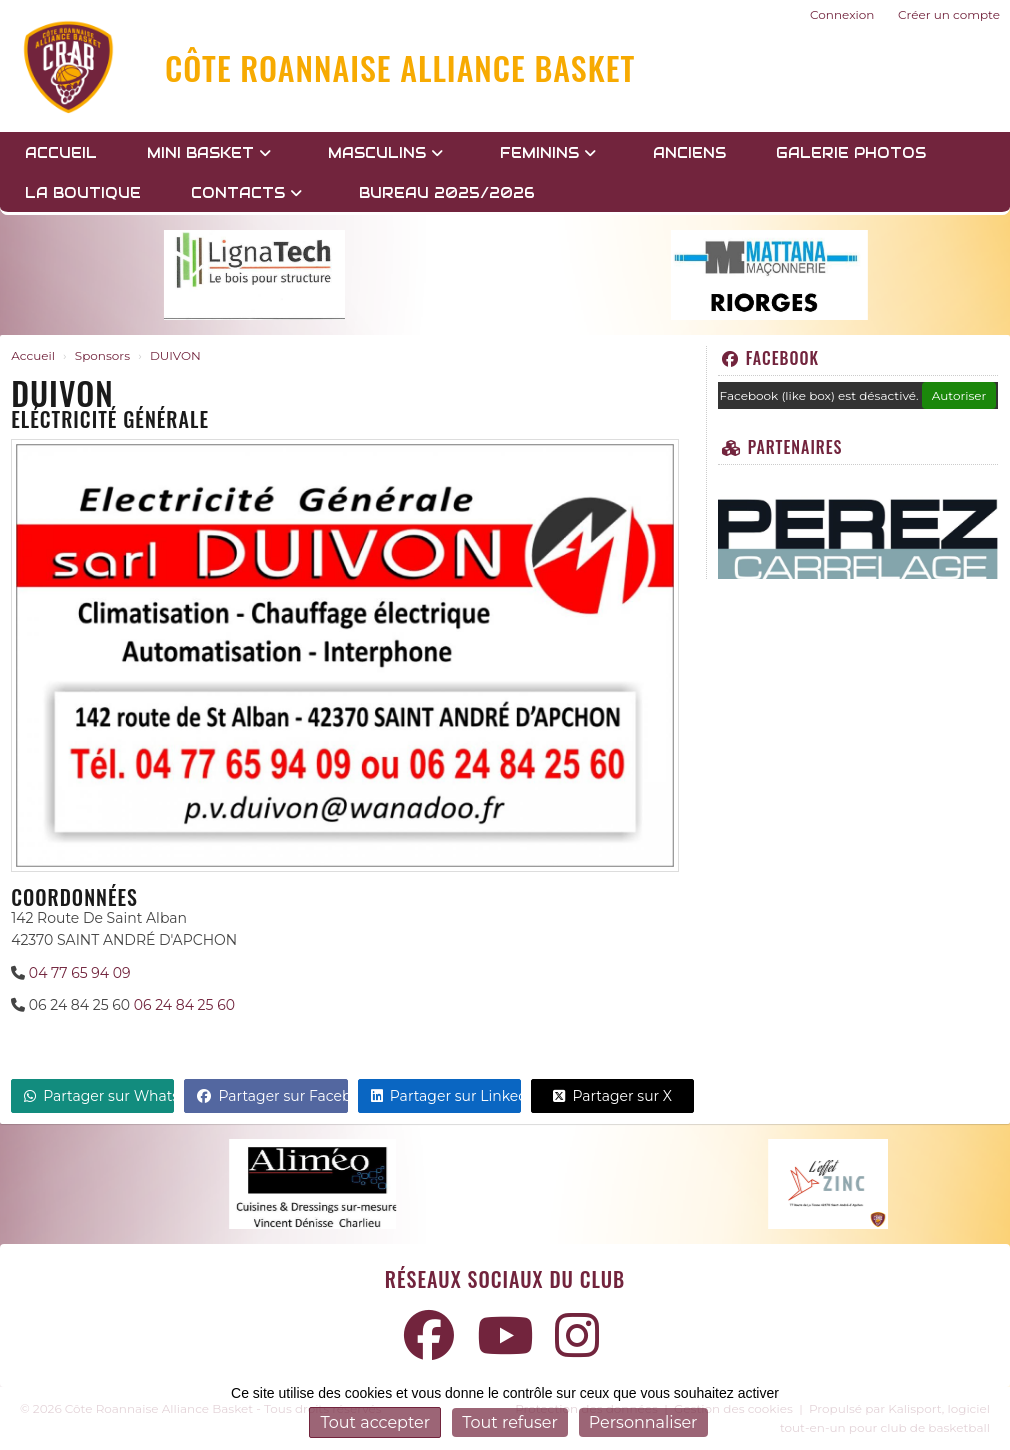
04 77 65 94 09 (80, 973)
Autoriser (959, 395)
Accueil (61, 153)
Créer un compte (949, 14)
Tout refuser (510, 1422)
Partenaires (782, 447)
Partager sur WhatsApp (99, 1096)
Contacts (246, 193)
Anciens (689, 153)
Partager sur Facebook (272, 1096)
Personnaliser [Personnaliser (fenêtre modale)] (643, 1422)
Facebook (770, 358)
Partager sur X (612, 1096)
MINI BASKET (209, 153)
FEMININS (548, 153)
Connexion (842, 14)
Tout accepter (375, 1422)
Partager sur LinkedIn (446, 1096)
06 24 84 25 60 (184, 1005)
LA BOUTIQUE (83, 193)
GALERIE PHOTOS (851, 153)
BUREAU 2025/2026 (447, 193)
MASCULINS (385, 153)
